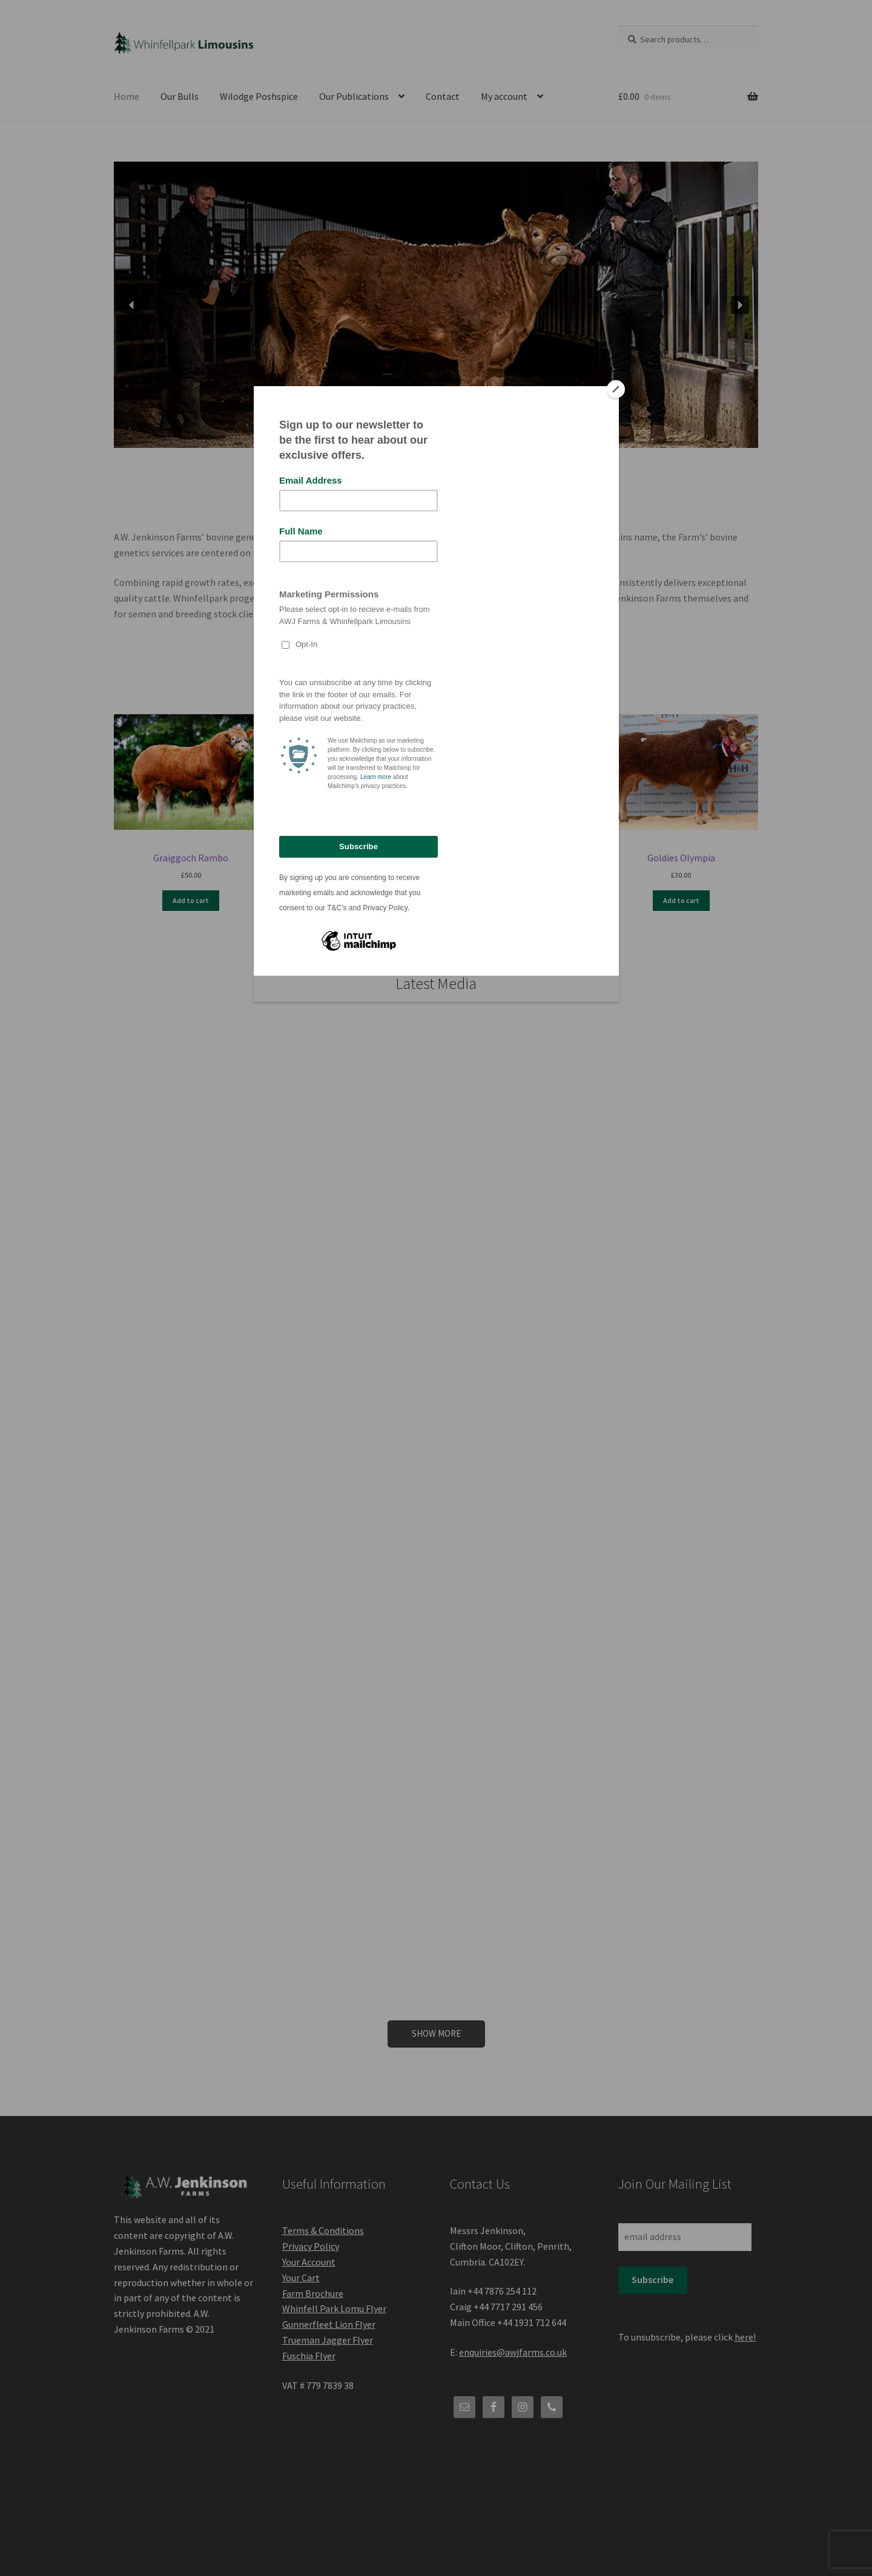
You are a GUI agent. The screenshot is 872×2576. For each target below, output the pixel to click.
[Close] (616, 389)
